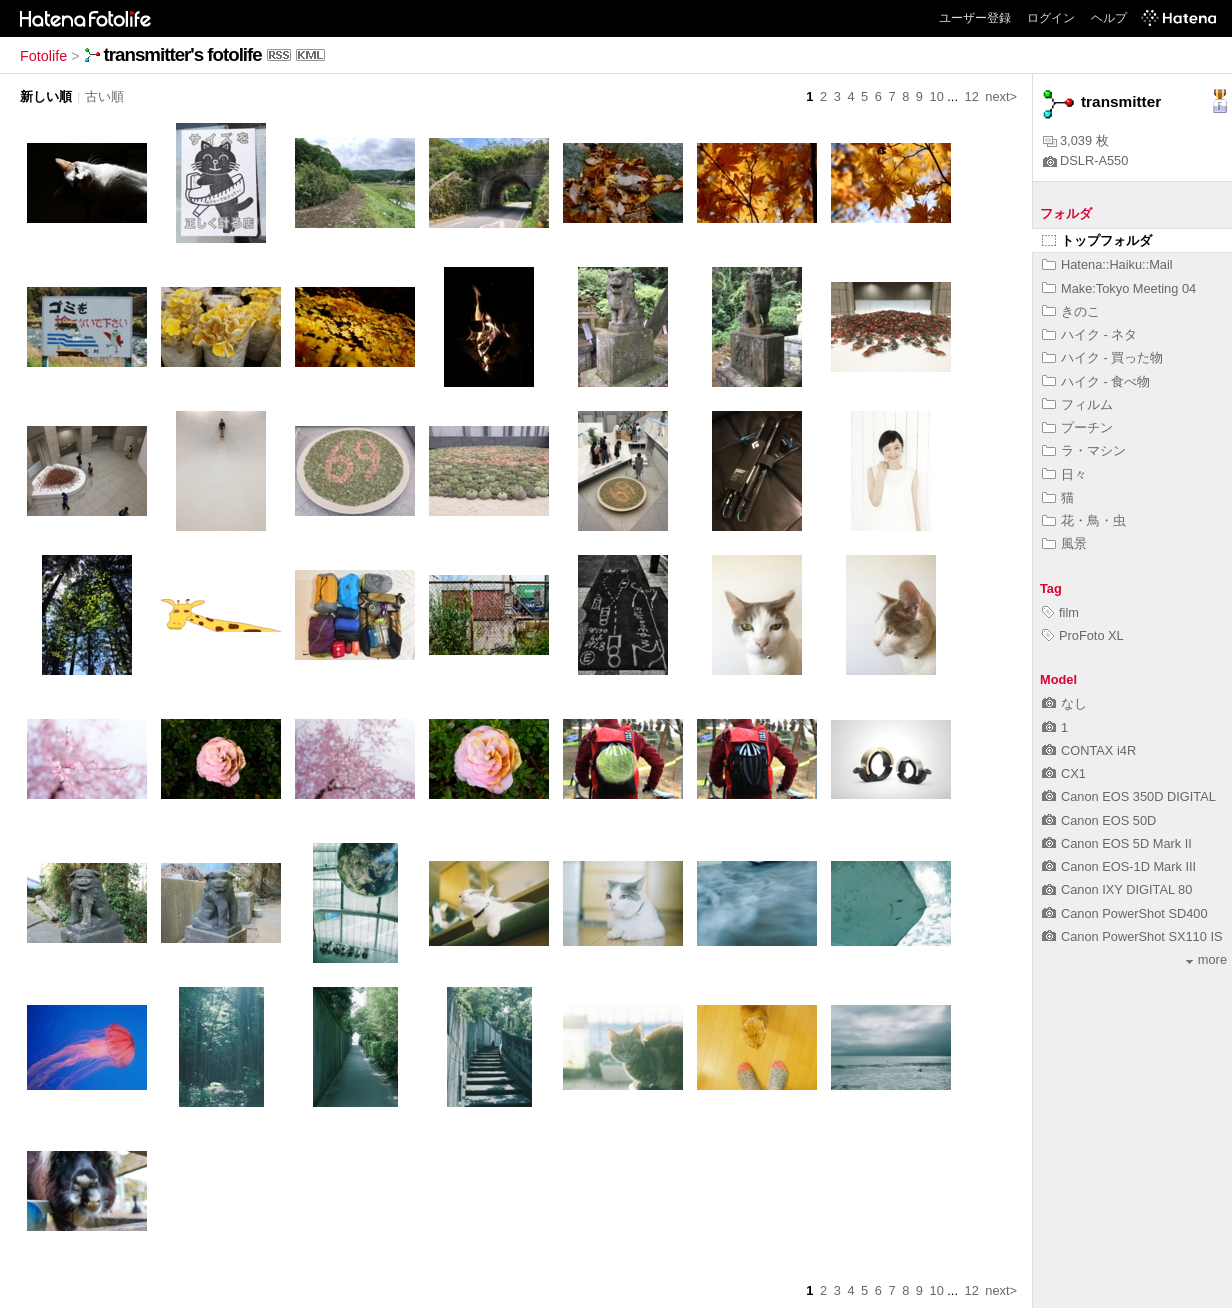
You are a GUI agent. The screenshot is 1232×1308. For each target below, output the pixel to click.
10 (937, 96)
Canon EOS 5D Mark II (1117, 843)
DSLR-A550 (1085, 160)
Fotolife (43, 56)
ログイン (1051, 18)
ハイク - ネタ (1089, 334)
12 (972, 96)
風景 (1064, 543)
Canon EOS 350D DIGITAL (1129, 796)
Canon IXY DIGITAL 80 (1117, 889)
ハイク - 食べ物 (1096, 381)
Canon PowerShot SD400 (1125, 913)
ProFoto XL (1083, 635)
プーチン (1077, 427)
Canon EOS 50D (1099, 820)
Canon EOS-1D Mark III (1119, 866)
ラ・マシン (1084, 450)
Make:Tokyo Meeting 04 (1119, 288)
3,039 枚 (1076, 140)
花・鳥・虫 (1084, 520)
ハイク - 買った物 (1102, 357)
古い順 (104, 96)
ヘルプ (1109, 18)
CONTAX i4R (1089, 750)
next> (1001, 96)
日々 (1064, 474)
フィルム (1077, 404)
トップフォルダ (1097, 240)
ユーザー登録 (975, 18)
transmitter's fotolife (183, 54)
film (1060, 612)
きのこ (1071, 311)
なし (1064, 703)
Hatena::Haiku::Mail (1107, 264)
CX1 (1064, 773)
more (1206, 959)
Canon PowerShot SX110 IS (1132, 936)
